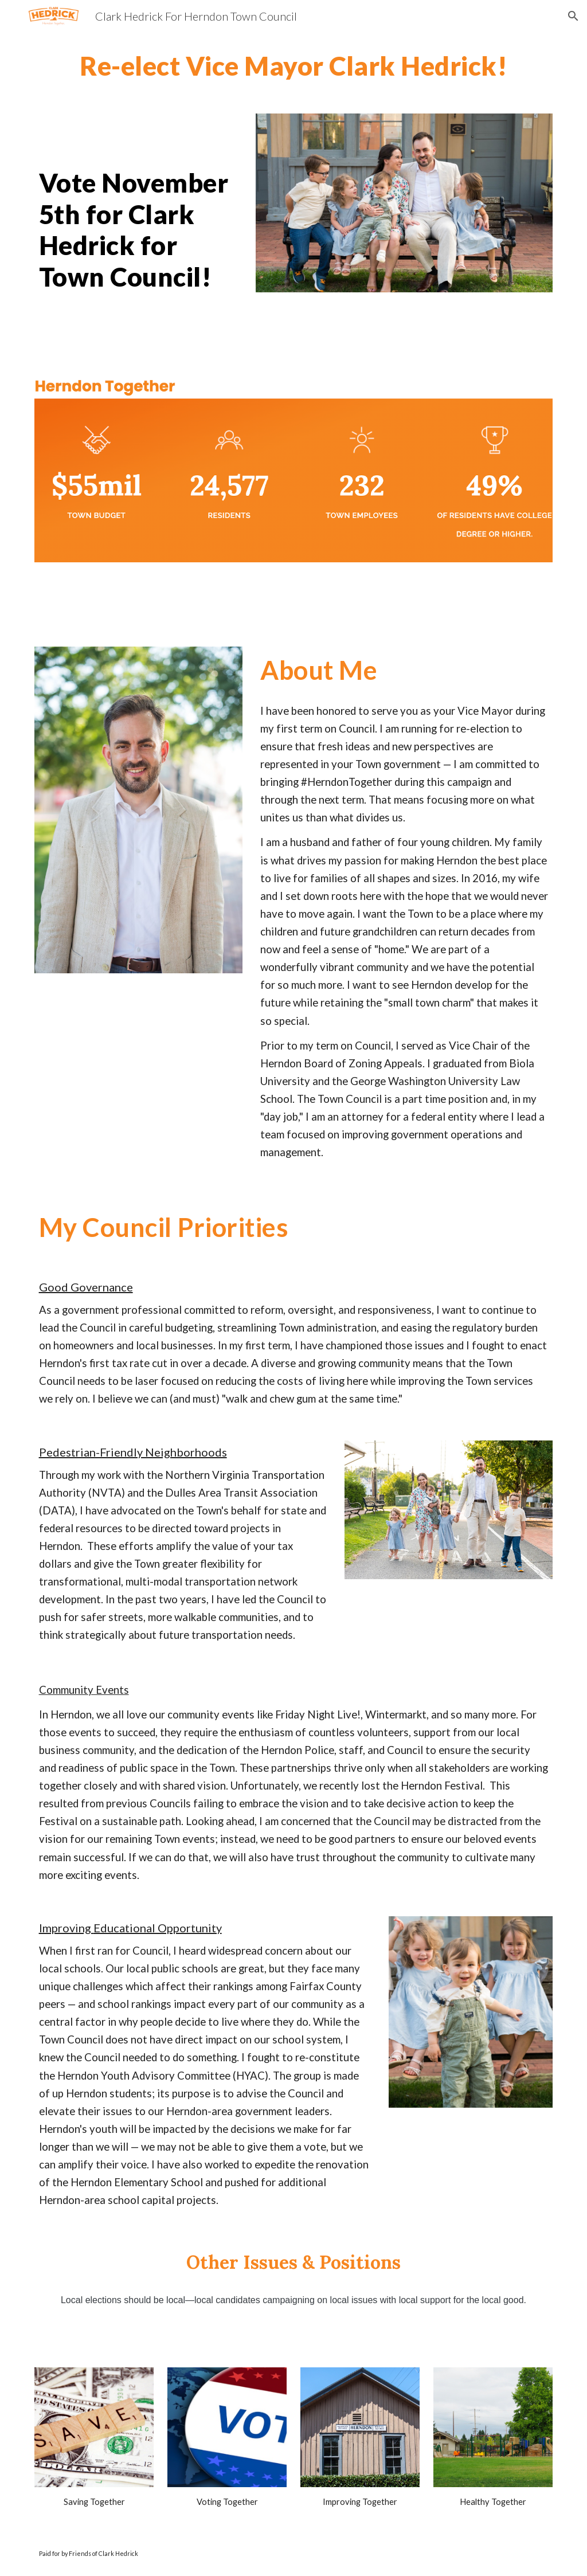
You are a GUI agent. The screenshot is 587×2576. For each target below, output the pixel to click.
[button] (573, 16)
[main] (293, 66)
